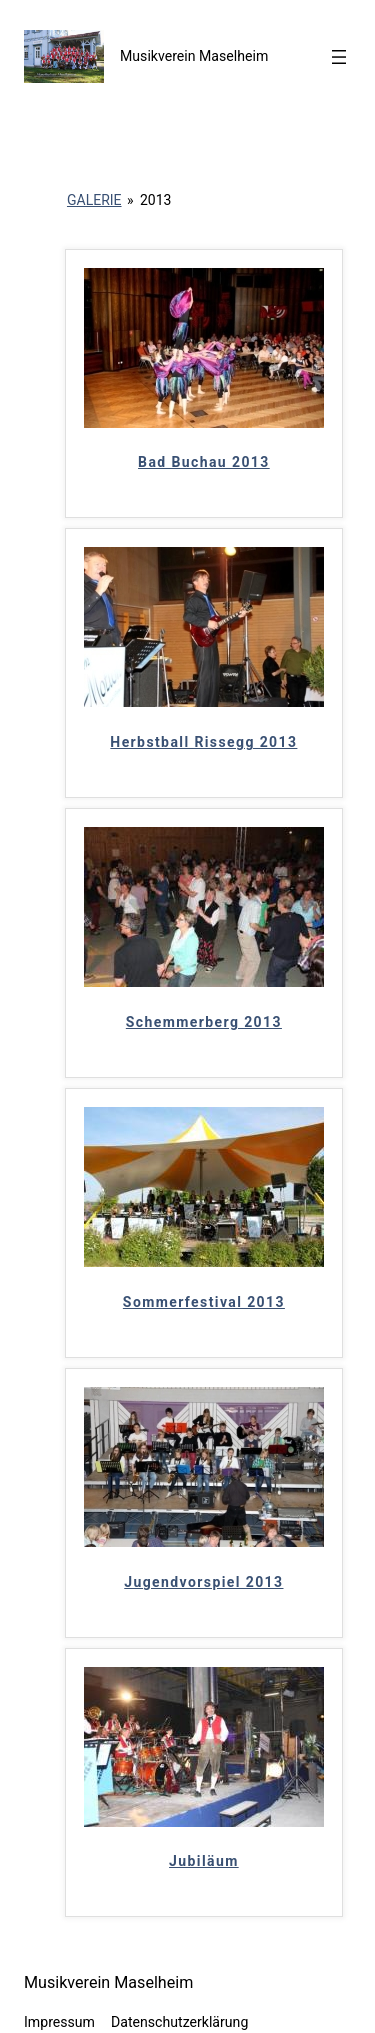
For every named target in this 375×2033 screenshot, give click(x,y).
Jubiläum (204, 1861)
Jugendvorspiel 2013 (203, 1582)
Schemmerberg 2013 (204, 1022)
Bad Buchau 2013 (204, 462)
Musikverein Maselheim (194, 56)
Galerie (94, 200)
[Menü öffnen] (339, 57)
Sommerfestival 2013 (204, 1302)
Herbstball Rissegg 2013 (203, 742)
